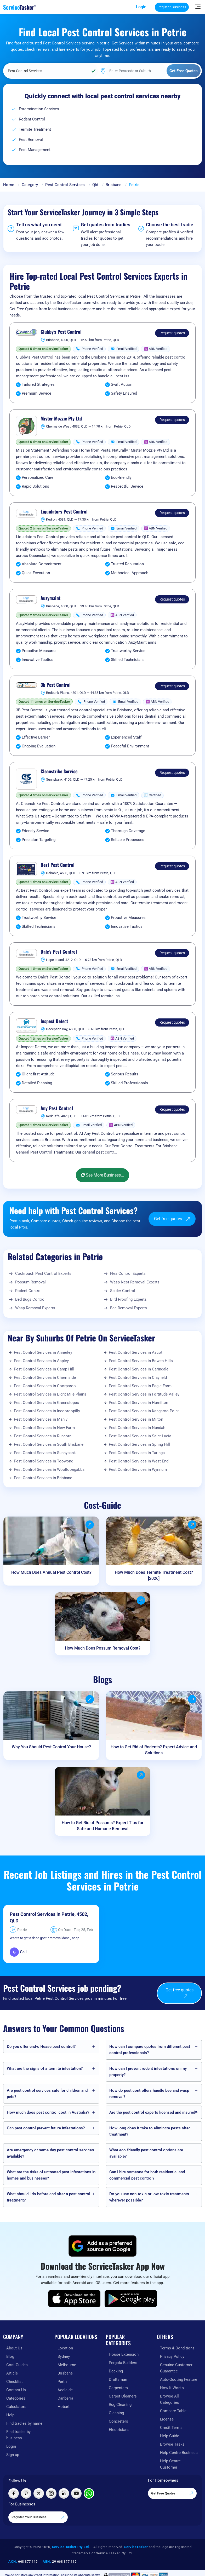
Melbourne (67, 2364)
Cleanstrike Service (59, 771)
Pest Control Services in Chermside (45, 1377)
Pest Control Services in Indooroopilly (47, 1411)
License (167, 2419)
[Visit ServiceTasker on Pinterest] (26, 2493)
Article (12, 2373)
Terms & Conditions (177, 2348)
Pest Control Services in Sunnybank (45, 1452)
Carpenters (118, 2387)
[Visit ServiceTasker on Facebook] (13, 2493)
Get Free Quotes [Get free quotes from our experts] (172, 2493)
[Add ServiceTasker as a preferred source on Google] (102, 2246)
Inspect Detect (54, 1021)
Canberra (65, 2398)
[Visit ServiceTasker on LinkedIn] (64, 2493)
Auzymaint (50, 598)
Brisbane (113, 184)
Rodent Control (28, 1290)
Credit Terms (171, 2427)
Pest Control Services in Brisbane (43, 1478)
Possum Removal (30, 1282)
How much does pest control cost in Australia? (48, 2112)
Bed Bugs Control (30, 1299)
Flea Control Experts (128, 1273)
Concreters (118, 2421)
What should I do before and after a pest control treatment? (48, 2197)
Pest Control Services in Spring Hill (139, 1444)
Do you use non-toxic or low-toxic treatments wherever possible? (149, 2197)
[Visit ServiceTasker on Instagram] (51, 2493)
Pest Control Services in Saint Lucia (140, 1436)
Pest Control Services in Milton (136, 1419)
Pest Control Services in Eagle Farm (140, 1386)
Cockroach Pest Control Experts (43, 1273)
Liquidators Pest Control (64, 512)
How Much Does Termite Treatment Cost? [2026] (154, 1575)
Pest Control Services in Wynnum (138, 1469)
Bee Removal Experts (128, 1308)
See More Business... (102, 1175)
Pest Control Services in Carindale (138, 1369)
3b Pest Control (56, 685)
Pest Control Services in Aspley (41, 1360)
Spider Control (122, 1290)
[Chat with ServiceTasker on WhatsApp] (89, 2493)
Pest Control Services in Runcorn (42, 1436)
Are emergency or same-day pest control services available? (50, 2153)
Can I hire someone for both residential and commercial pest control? (147, 2175)
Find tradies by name (24, 2423)
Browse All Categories (169, 2399)
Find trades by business (18, 2434)
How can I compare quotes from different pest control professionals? (149, 2049)
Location (65, 2348)
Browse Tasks (172, 2444)
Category (30, 184)
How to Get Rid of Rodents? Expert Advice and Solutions (154, 1749)
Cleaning (116, 2413)
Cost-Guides (17, 2364)
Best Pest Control (58, 865)
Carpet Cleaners (123, 2396)
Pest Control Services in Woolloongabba (49, 1469)
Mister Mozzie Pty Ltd (61, 419)
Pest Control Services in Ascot (135, 1352)
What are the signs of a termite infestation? (45, 2068)
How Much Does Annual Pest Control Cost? (51, 1572)
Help (10, 2415)
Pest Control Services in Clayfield (138, 1377)
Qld (95, 184)
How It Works (172, 2387)
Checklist (14, 2381)
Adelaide (65, 2390)
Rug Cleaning (120, 2404)
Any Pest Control (57, 1108)
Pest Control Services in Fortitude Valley (144, 1394)
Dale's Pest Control (59, 952)
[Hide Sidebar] (197, 6)
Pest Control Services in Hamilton (138, 1402)
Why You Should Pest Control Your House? (51, 1746)
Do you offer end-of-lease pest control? (41, 2046)
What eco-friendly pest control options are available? (146, 2153)
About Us (14, 2348)
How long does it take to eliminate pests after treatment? (149, 2131)
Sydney (64, 2356)
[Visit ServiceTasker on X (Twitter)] (38, 2493)
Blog (10, 2356)
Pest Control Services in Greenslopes (46, 1402)
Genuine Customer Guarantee (176, 2367)
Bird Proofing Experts (128, 1299)
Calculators (16, 2406)
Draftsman (118, 2379)
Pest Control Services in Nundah (137, 1427)
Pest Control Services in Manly (40, 1419)
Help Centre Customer (170, 2464)
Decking (116, 2371)
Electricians (119, 2429)
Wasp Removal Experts (35, 1308)
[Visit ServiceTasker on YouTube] (76, 2493)
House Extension (124, 2354)
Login (141, 6)
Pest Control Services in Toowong (43, 1461)
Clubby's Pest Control (61, 332)
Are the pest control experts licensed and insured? (153, 2112)
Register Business (171, 7)
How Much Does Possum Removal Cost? (102, 1648)
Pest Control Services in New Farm (44, 1427)
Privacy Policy (172, 2356)
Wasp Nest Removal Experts (135, 1282)
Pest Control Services (65, 184)
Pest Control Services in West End (138, 1461)
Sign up (12, 2454)
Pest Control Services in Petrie (42, 1914)
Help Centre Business (179, 2452)
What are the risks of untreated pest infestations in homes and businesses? (51, 2175)
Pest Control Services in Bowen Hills (141, 1360)
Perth (62, 2381)
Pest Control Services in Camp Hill (44, 1369)
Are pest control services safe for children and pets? (47, 2093)
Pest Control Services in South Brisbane (48, 1444)
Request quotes (172, 333)
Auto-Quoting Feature (178, 2379)
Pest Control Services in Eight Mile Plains (50, 1394)
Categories (15, 2398)
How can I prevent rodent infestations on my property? (148, 2071)
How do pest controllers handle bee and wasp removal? (149, 2093)
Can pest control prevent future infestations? (46, 2128)
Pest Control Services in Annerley (43, 1352)
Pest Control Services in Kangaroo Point (144, 1411)
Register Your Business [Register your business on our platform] (38, 2517)
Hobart (64, 2406)
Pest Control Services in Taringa (137, 1452)
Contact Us (16, 2390)
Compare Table (173, 2410)
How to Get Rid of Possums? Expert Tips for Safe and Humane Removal (103, 1825)
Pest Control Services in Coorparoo (45, 1386)
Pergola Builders (123, 2362)
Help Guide (169, 2436)
